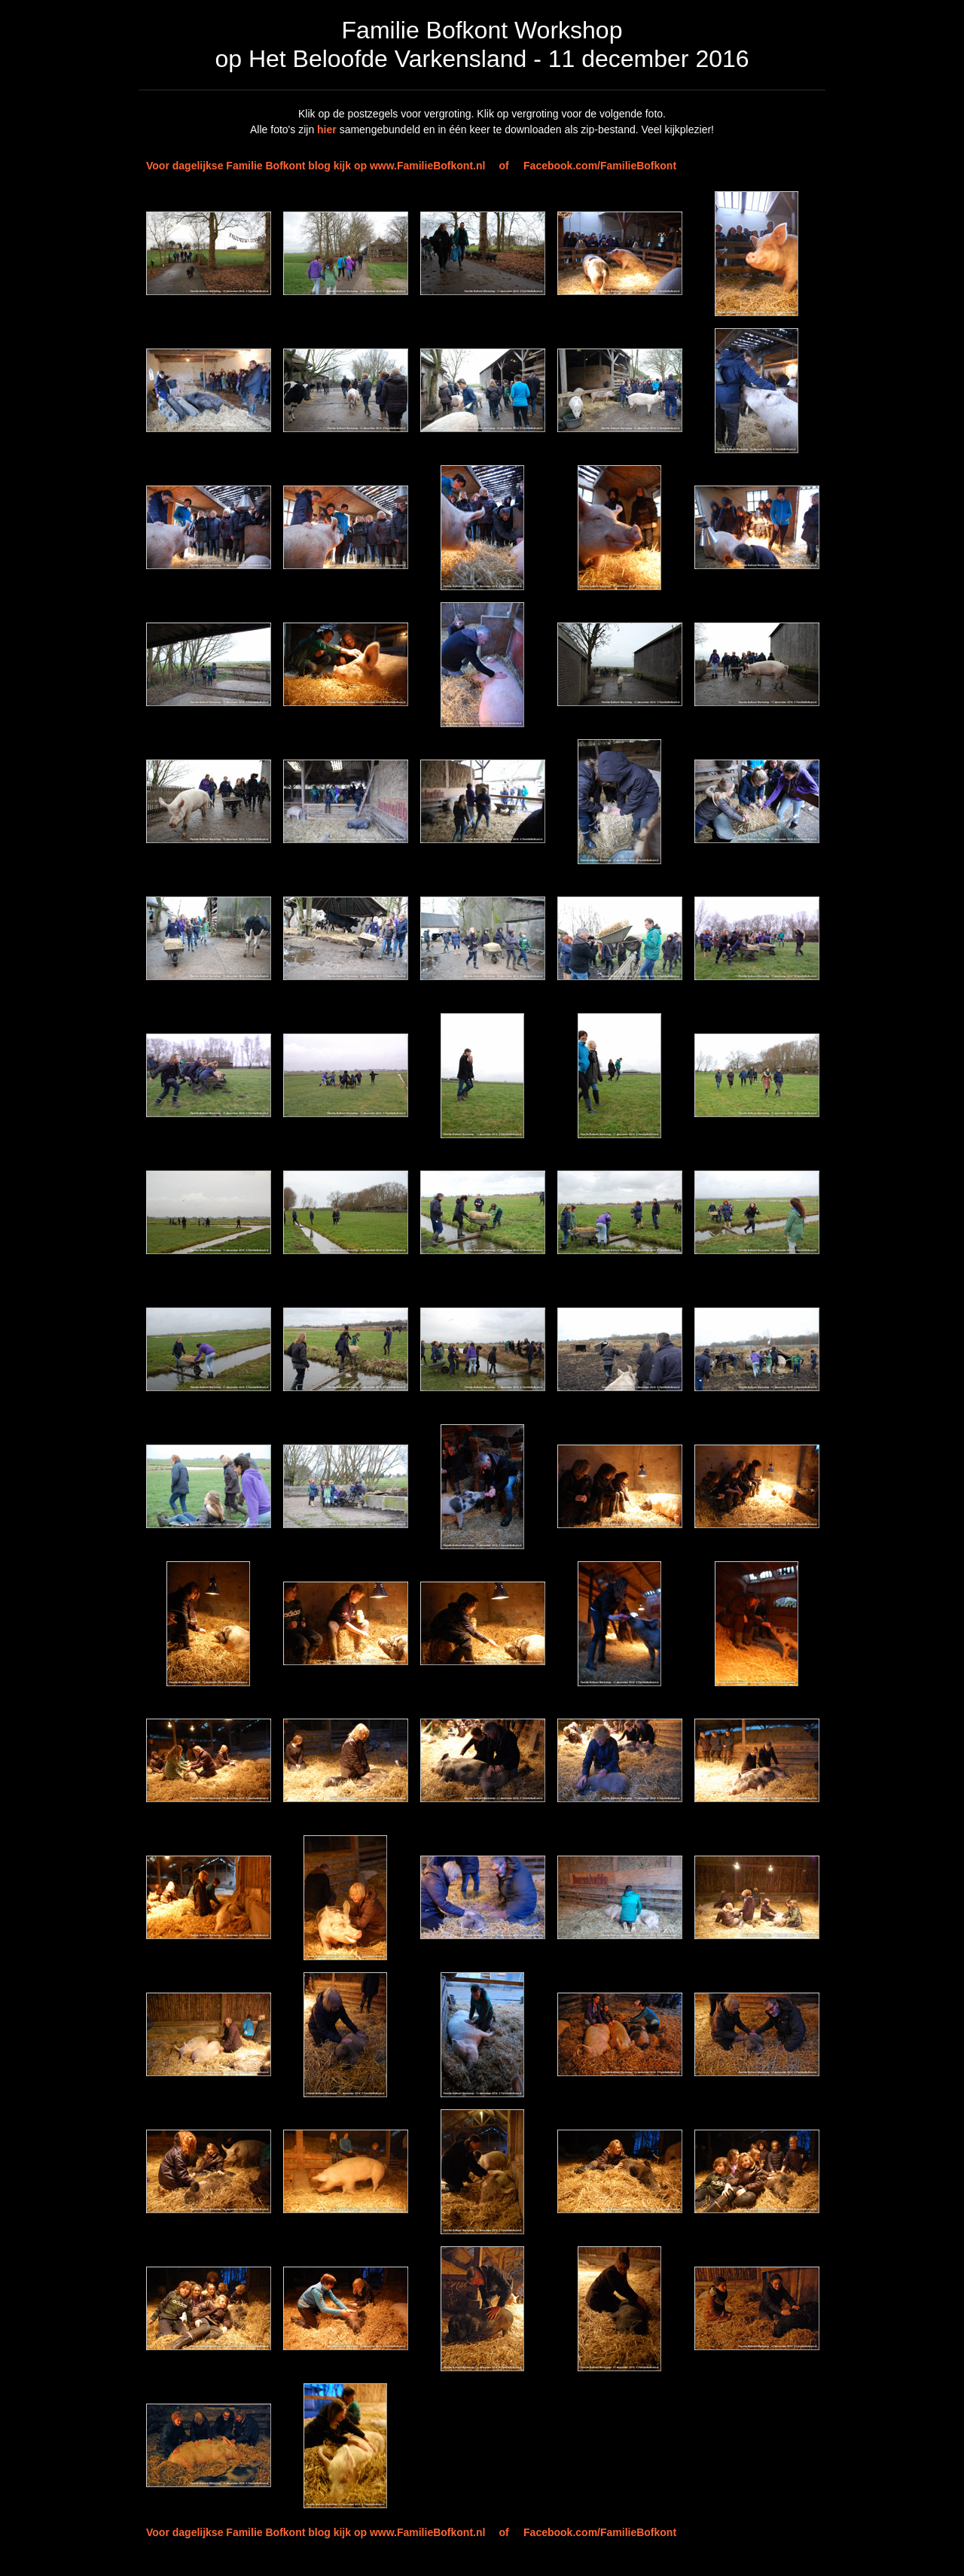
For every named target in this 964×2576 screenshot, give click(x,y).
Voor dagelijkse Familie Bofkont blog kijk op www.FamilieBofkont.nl (315, 166)
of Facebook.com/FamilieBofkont (587, 166)
